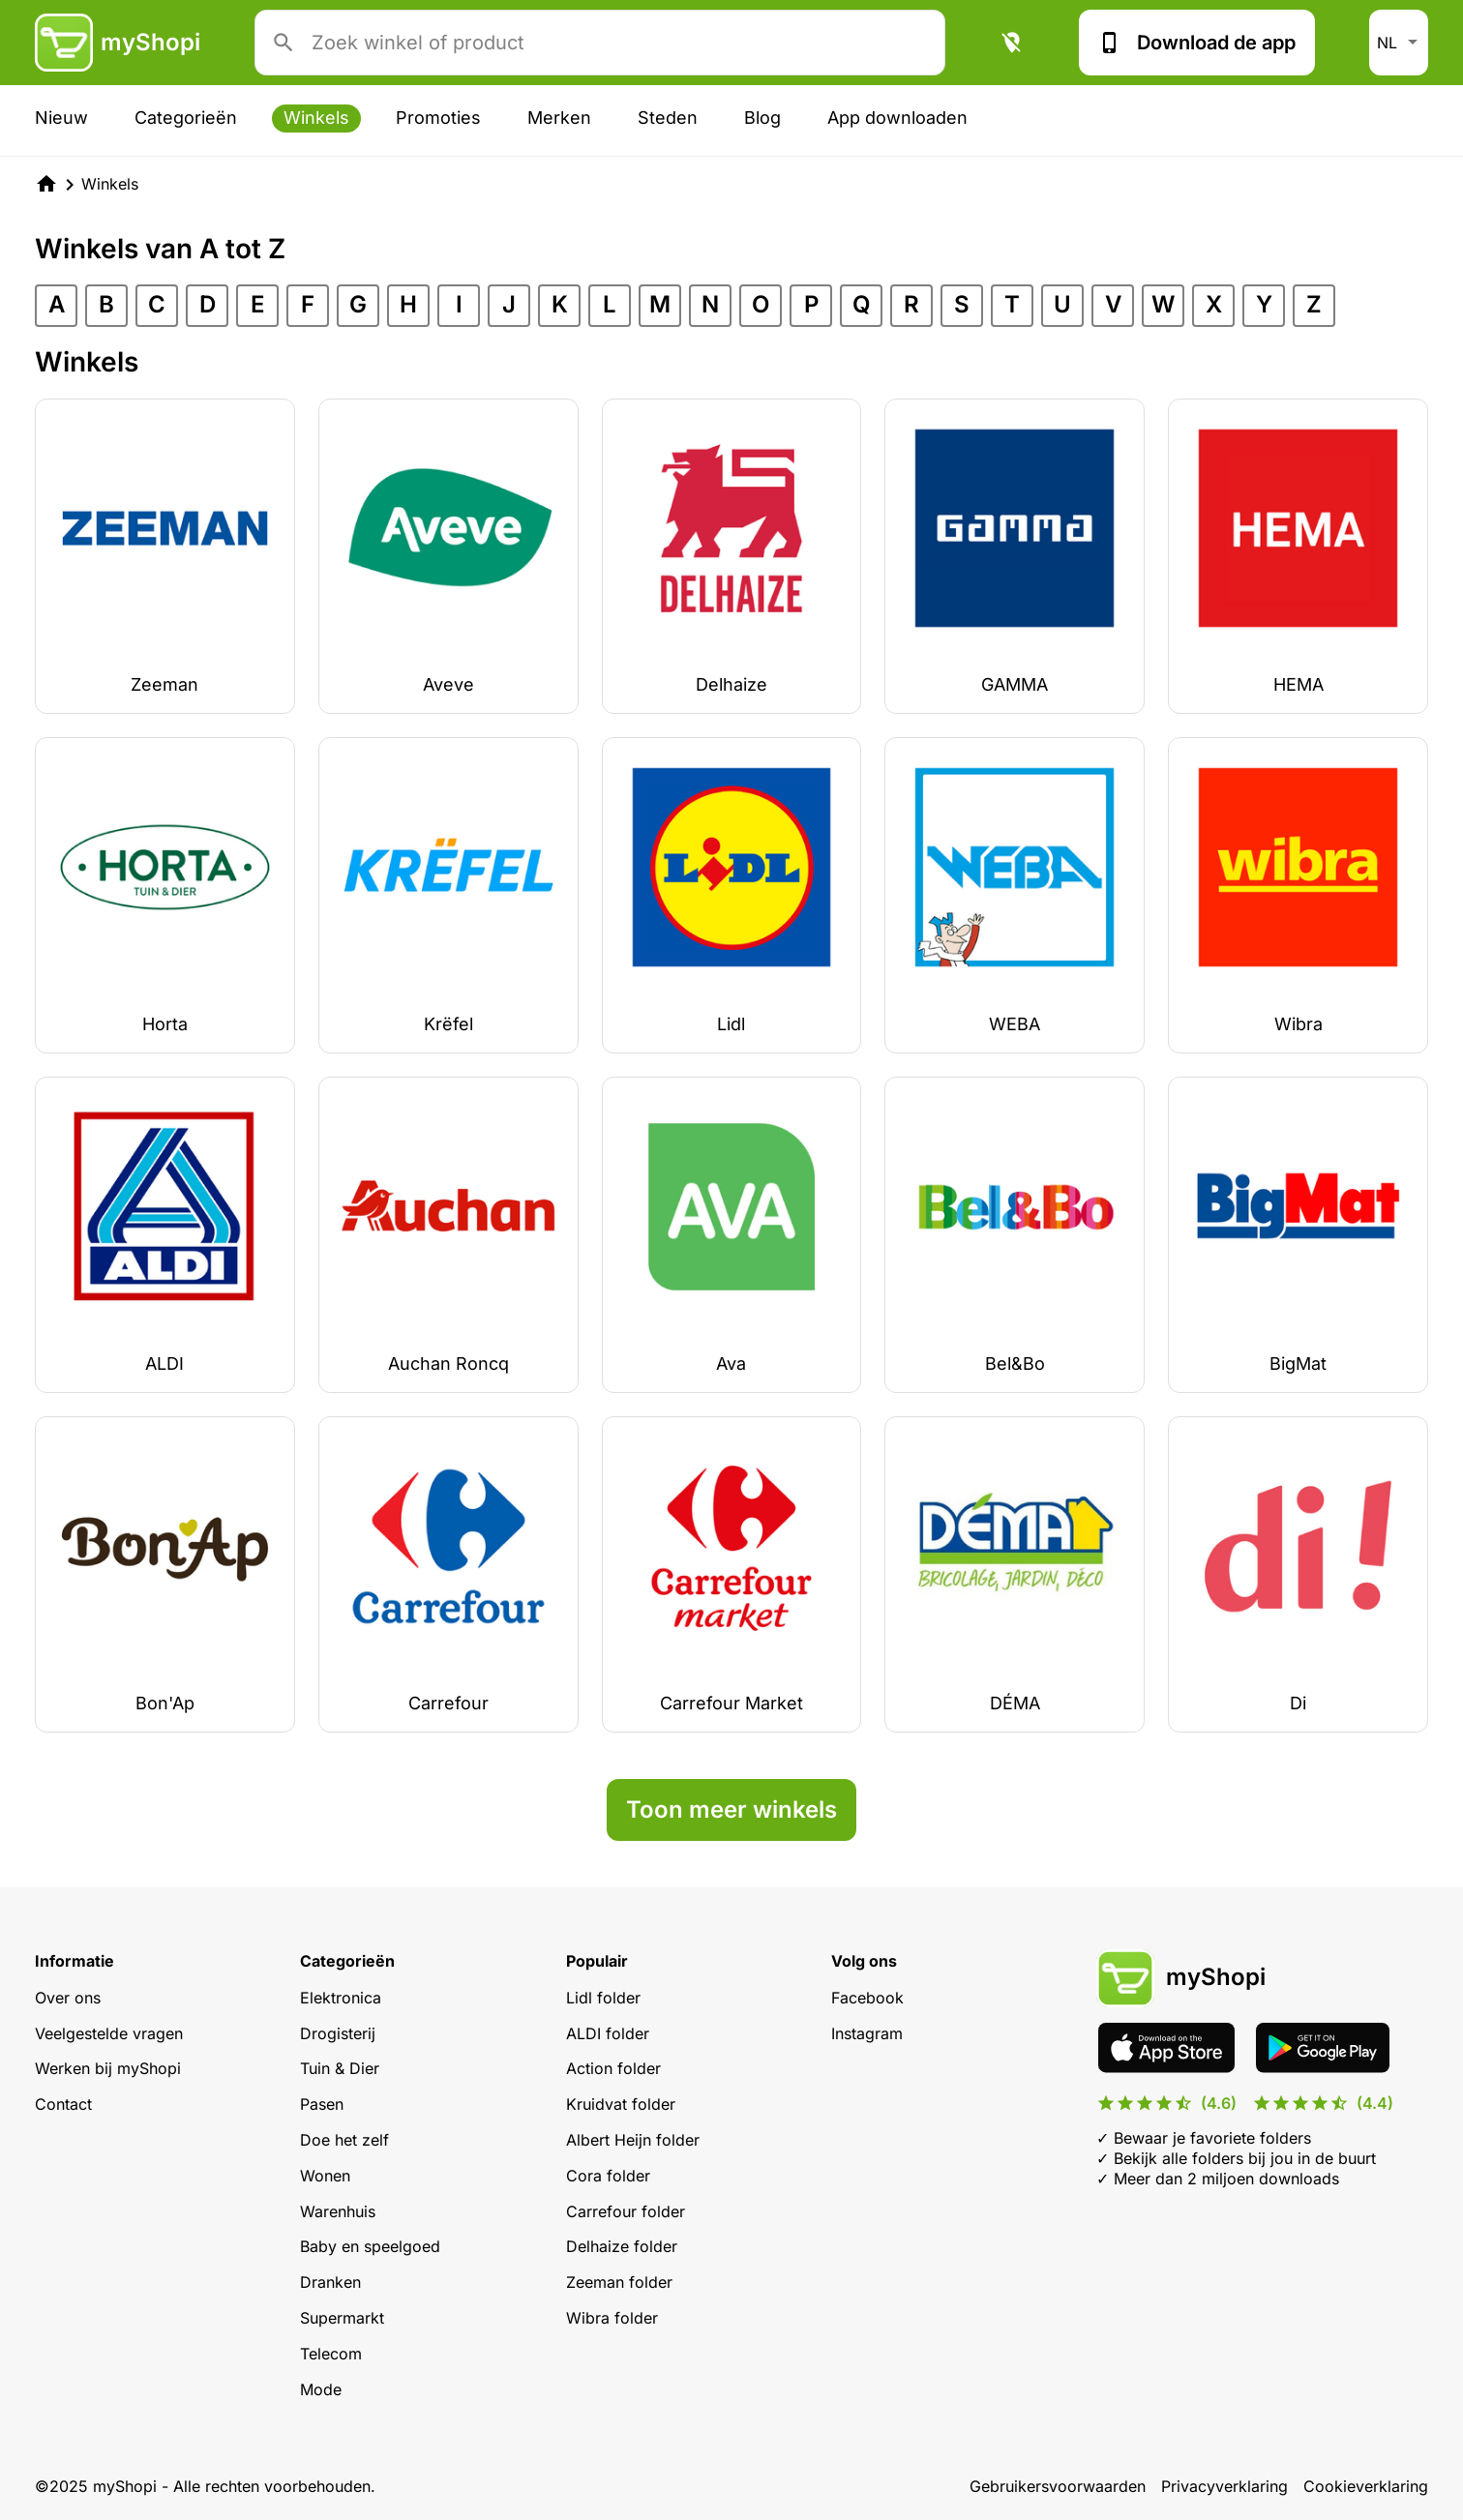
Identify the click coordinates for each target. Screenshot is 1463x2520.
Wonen (325, 2175)
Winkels (316, 117)
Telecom (331, 2353)
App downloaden (897, 117)
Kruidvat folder (620, 2104)
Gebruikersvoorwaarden (1058, 2486)
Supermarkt (342, 2317)
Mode (321, 2389)
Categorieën (185, 117)
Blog (762, 117)
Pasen (321, 2104)
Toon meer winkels (731, 1809)
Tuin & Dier (339, 2068)
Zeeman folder (619, 2282)
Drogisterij (337, 2033)
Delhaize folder (621, 2246)
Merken (559, 117)
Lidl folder (603, 1997)
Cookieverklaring (1365, 2486)
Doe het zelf (344, 2139)
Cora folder (608, 2175)
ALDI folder (607, 2033)
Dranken (330, 2282)
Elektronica (340, 1997)
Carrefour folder (625, 2211)
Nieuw (61, 117)
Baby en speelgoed (370, 2246)
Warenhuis (337, 2211)
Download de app (1197, 42)
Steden (668, 117)
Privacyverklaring (1224, 2486)
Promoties (438, 117)
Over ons (68, 1997)
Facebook (867, 1997)
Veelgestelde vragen (109, 2033)
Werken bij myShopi (108, 2068)
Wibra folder (612, 2317)
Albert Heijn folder (633, 2139)
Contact (63, 2104)
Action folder (613, 2068)
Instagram (867, 2033)
